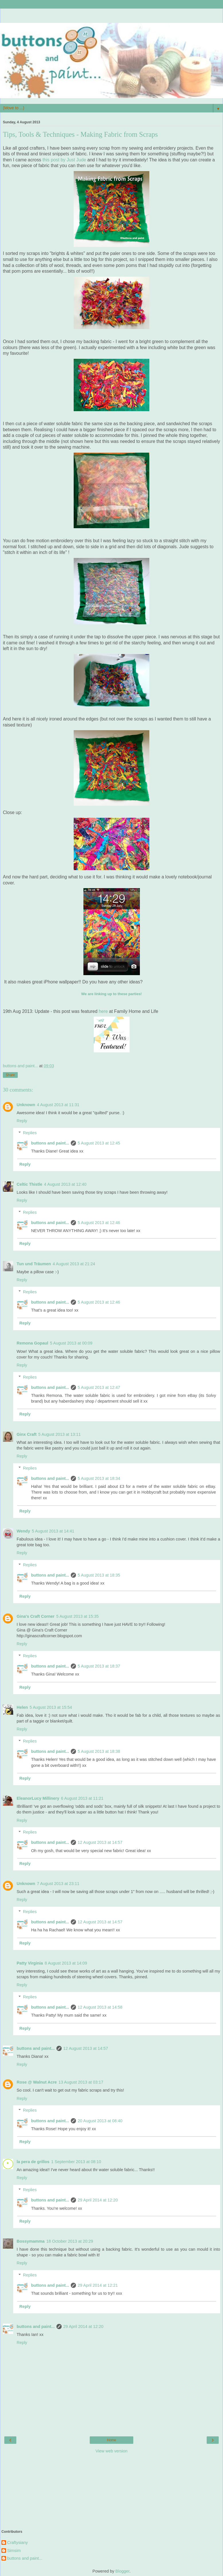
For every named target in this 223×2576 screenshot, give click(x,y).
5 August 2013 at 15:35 (77, 1616)
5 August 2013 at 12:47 (99, 1387)
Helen (22, 1707)
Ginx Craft (27, 1434)
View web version (111, 2451)
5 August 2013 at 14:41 (53, 1531)
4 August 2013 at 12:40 (65, 1184)
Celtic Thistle (29, 1184)
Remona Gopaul (32, 1343)
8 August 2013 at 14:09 (66, 1963)
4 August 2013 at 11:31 (58, 1104)
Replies (30, 1132)
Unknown (26, 1104)
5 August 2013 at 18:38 (99, 1751)
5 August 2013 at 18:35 (99, 1575)
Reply (22, 1120)
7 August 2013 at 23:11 (58, 1883)
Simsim (14, 2550)
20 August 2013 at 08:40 (100, 2120)
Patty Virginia (30, 1963)
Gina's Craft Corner (35, 1616)
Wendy (23, 1531)
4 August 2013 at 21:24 (74, 1264)
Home (111, 2440)
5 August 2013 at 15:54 (51, 1707)
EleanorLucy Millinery (38, 1798)
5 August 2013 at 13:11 (59, 1434)
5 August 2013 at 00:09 (71, 1343)
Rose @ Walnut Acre (37, 2082)
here (104, 1011)
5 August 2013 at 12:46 (99, 1222)
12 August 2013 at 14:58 (100, 2007)
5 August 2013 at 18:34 (99, 1478)
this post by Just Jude (64, 159)
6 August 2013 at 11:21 (82, 1798)
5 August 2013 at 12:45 (99, 1143)
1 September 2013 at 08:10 (76, 2161)
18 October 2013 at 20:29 (69, 2241)
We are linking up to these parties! (111, 994)
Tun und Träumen (34, 1264)
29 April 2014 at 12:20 (98, 2200)
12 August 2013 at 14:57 (100, 1842)
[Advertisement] (111, 16)
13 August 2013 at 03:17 (80, 2082)
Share (10, 1075)
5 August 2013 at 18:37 (99, 1666)
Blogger (123, 2571)
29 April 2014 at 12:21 (98, 2285)
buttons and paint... (50, 1143)
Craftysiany (17, 2542)
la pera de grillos (33, 2161)
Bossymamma (31, 2241)
